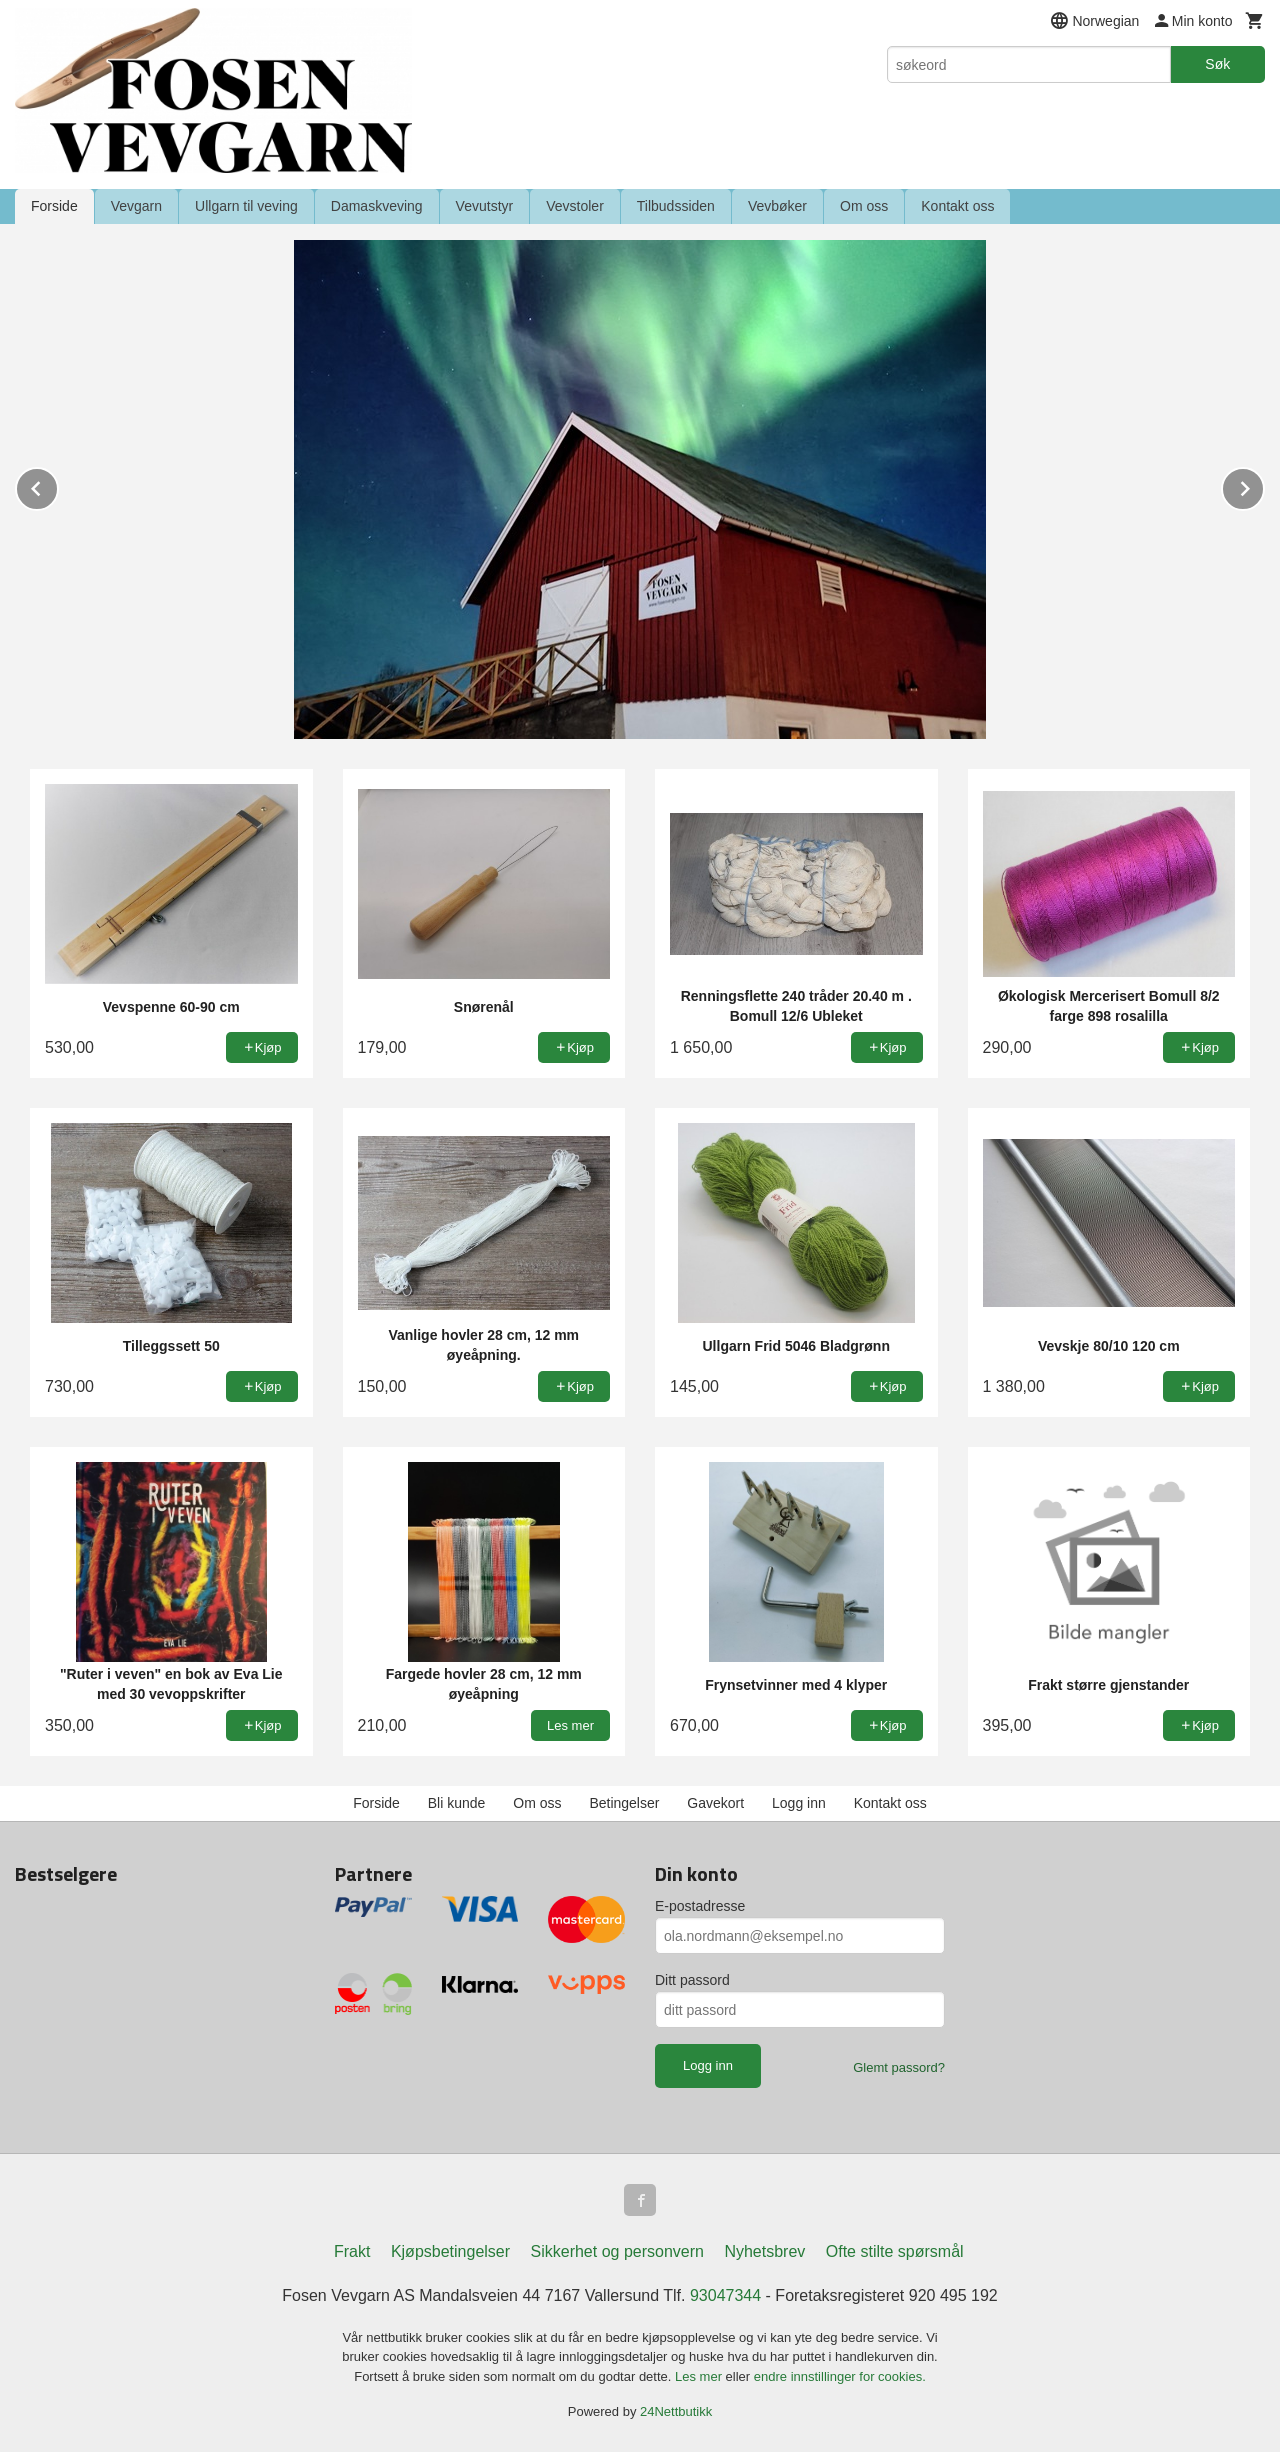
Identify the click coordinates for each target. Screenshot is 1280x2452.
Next (1264, 485)
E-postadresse (700, 1906)
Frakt (352, 2251)
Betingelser (624, 1803)
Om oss (864, 206)
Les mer (700, 2376)
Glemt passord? (899, 2067)
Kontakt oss (957, 206)
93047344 (725, 2295)
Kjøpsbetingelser (450, 2251)
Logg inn (799, 1803)
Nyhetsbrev (764, 2251)
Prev (58, 485)
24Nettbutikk (676, 2411)
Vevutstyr (485, 206)
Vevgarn (136, 206)
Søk (1217, 64)
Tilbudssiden (676, 206)
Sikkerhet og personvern (617, 2251)
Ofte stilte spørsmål (895, 2251)
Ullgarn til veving (246, 206)
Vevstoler (575, 206)
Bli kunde (457, 1803)
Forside (54, 206)
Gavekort (715, 1803)
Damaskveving (377, 206)
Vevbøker (777, 206)
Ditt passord (692, 1980)
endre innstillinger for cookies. (840, 2376)
